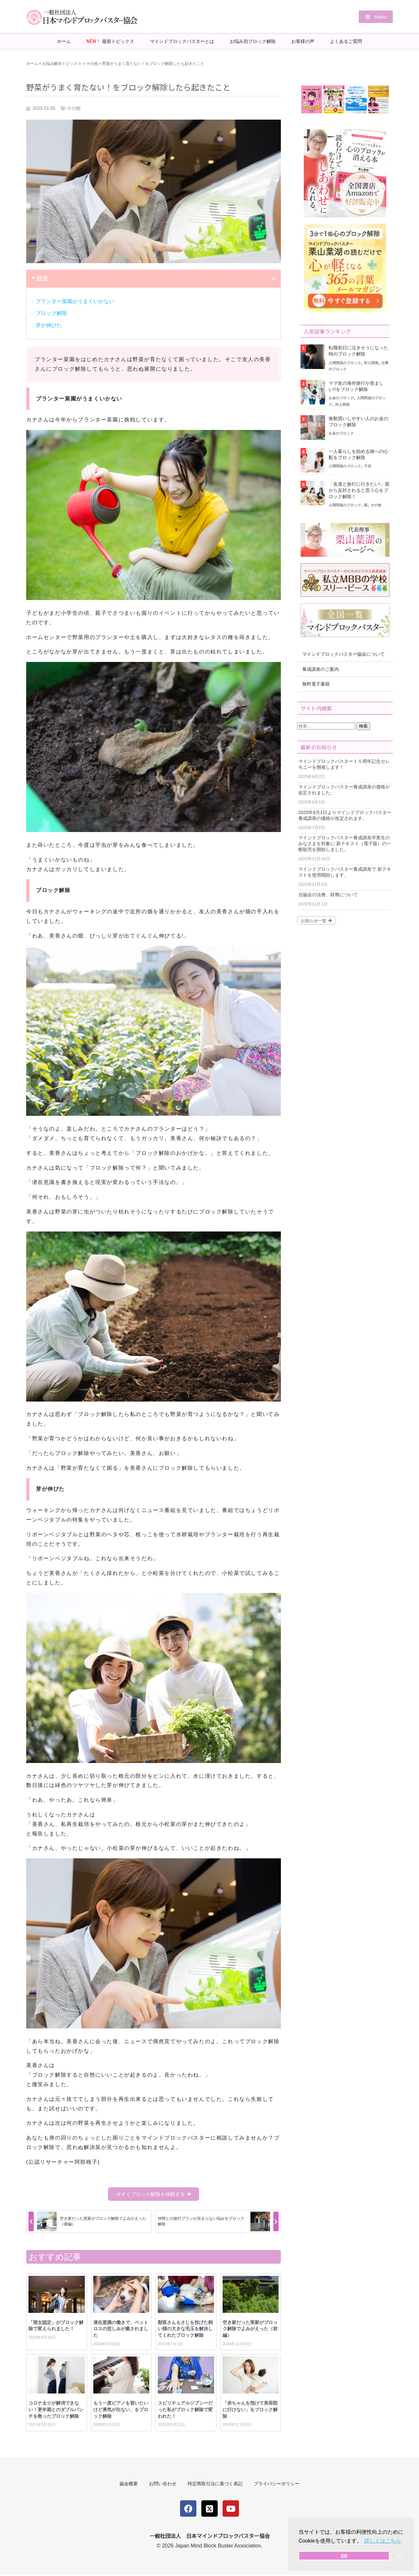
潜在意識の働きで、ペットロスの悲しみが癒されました (120, 2328)
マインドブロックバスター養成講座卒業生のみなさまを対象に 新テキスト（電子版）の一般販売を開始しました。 (344, 843)
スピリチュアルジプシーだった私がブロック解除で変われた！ (185, 2409)
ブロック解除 (51, 313)
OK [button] (344, 2555)
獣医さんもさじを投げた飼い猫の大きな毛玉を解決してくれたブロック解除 (185, 2328)
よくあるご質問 (346, 41)
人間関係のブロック (345, 362)
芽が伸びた (49, 325)
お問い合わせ (161, 2484)
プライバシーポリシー (279, 2484)
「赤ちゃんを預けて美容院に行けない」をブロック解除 (250, 2409)
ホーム (64, 41)
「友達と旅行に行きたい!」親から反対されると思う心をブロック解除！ (359, 490)
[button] (374, 16)
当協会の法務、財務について (328, 894)
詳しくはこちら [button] (382, 2541)
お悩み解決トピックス (62, 63)
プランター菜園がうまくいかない (75, 301)
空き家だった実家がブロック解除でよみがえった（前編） (250, 2328)
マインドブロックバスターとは (182, 41)
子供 (367, 466)
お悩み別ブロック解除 (253, 41)
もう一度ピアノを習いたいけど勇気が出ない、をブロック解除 (120, 2409)
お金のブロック (341, 397)
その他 (92, 63)
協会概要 (126, 2484)
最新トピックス (110, 41)
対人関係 (371, 362)
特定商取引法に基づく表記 (216, 2484)
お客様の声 (302, 41)
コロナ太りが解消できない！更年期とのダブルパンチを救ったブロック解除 (55, 2409)
